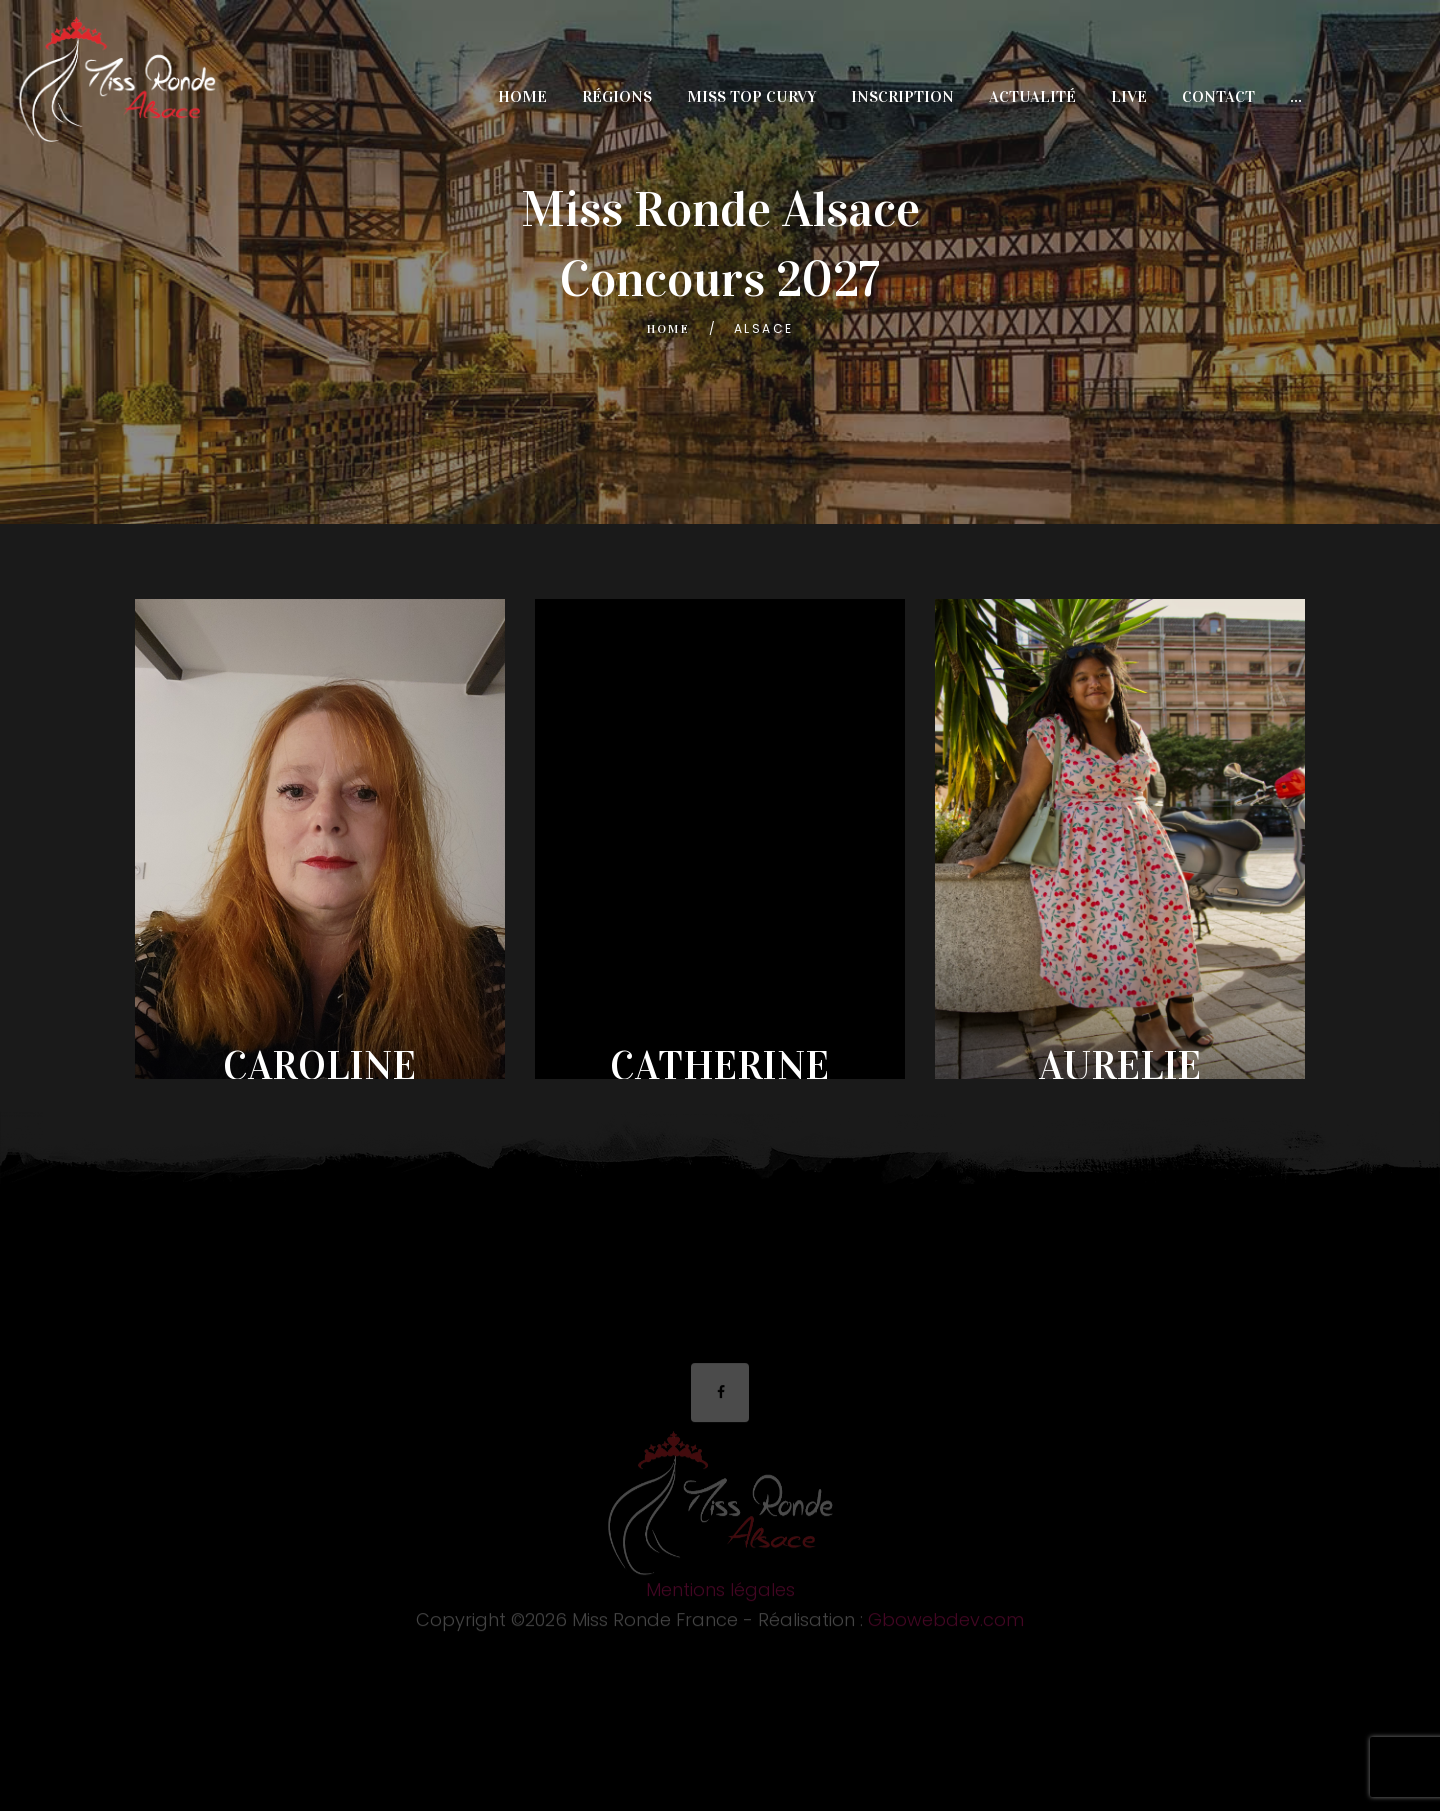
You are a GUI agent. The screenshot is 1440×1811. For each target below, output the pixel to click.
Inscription (902, 96)
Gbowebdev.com (946, 1624)
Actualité (1032, 96)
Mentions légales (720, 1594)
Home (522, 96)
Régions (617, 96)
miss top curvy (751, 96)
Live (1129, 96)
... (1296, 96)
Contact (1218, 96)
